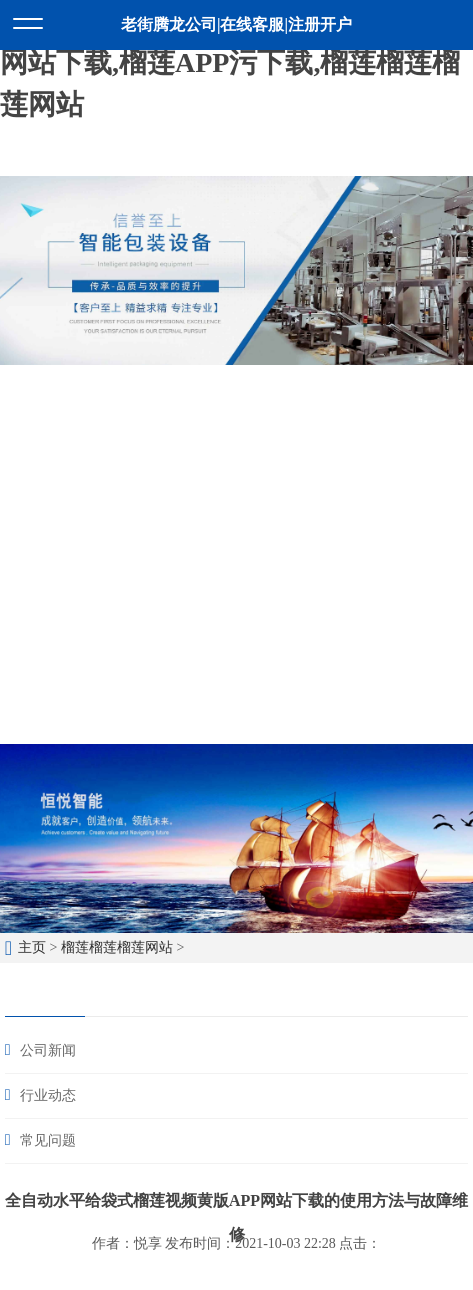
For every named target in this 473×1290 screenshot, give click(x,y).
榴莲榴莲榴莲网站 (117, 947)
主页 (32, 947)
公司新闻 (48, 1050)
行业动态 (48, 1095)
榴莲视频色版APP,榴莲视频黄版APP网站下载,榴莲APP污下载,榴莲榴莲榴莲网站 (230, 62)
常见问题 (48, 1140)
